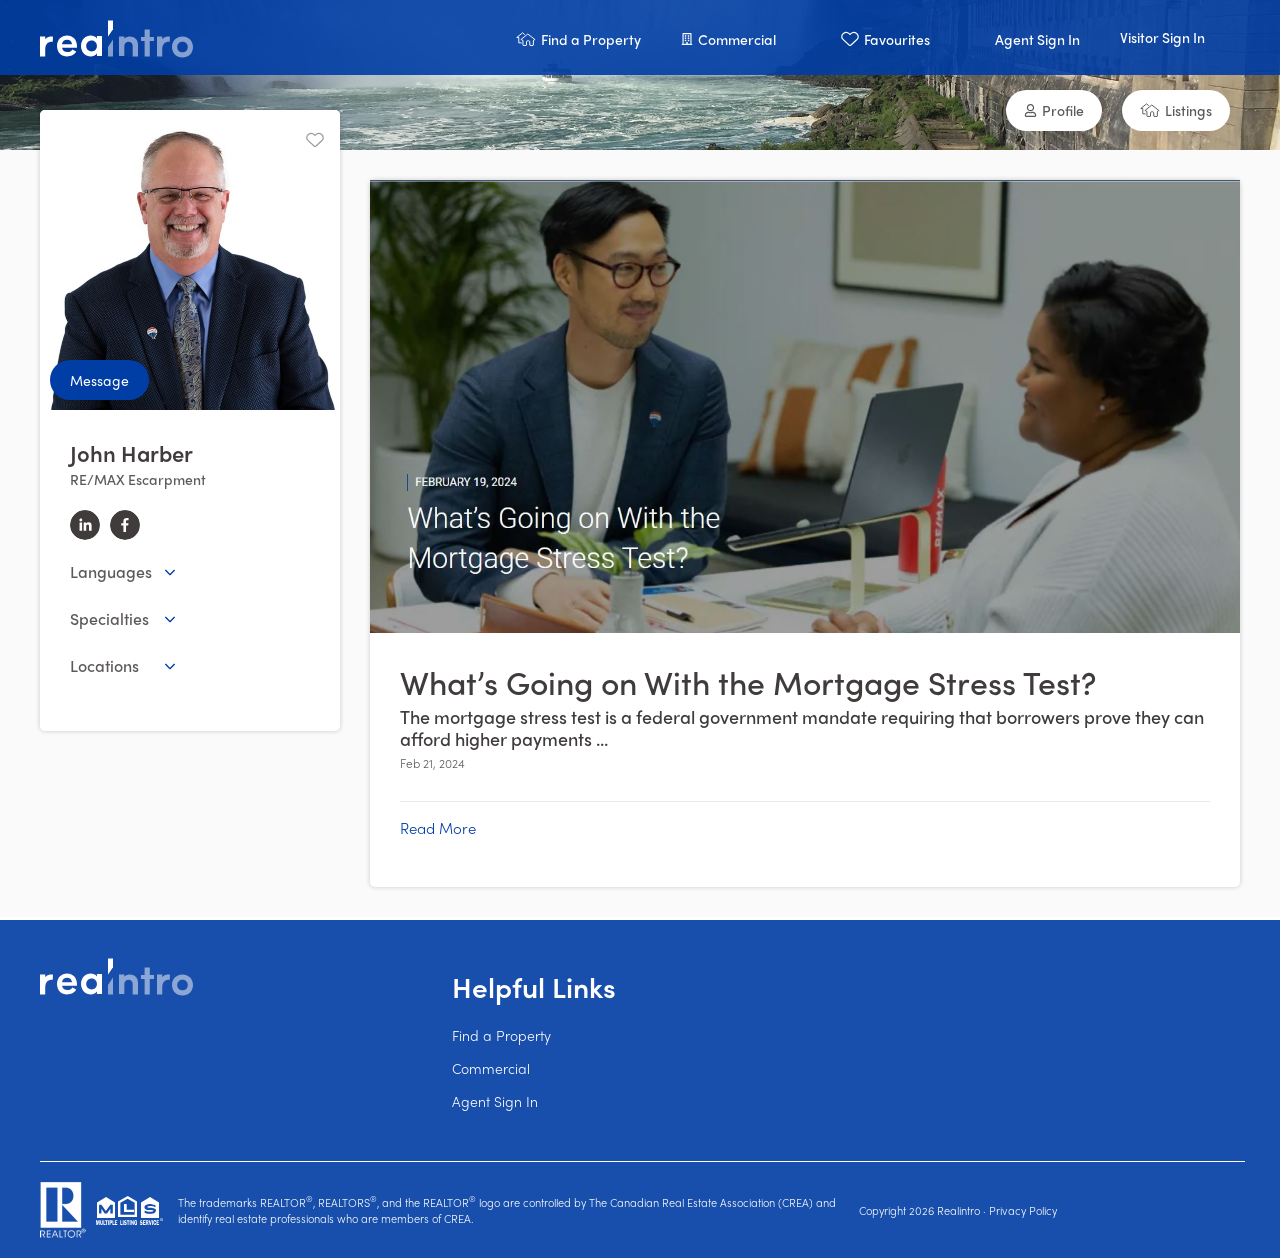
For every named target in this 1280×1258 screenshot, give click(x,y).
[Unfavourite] (315, 140)
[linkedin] (85, 525)
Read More (438, 828)
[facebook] (125, 525)
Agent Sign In (495, 1101)
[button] (578, 37)
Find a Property (501, 1035)
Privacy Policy (1023, 1210)
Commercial (491, 1068)
